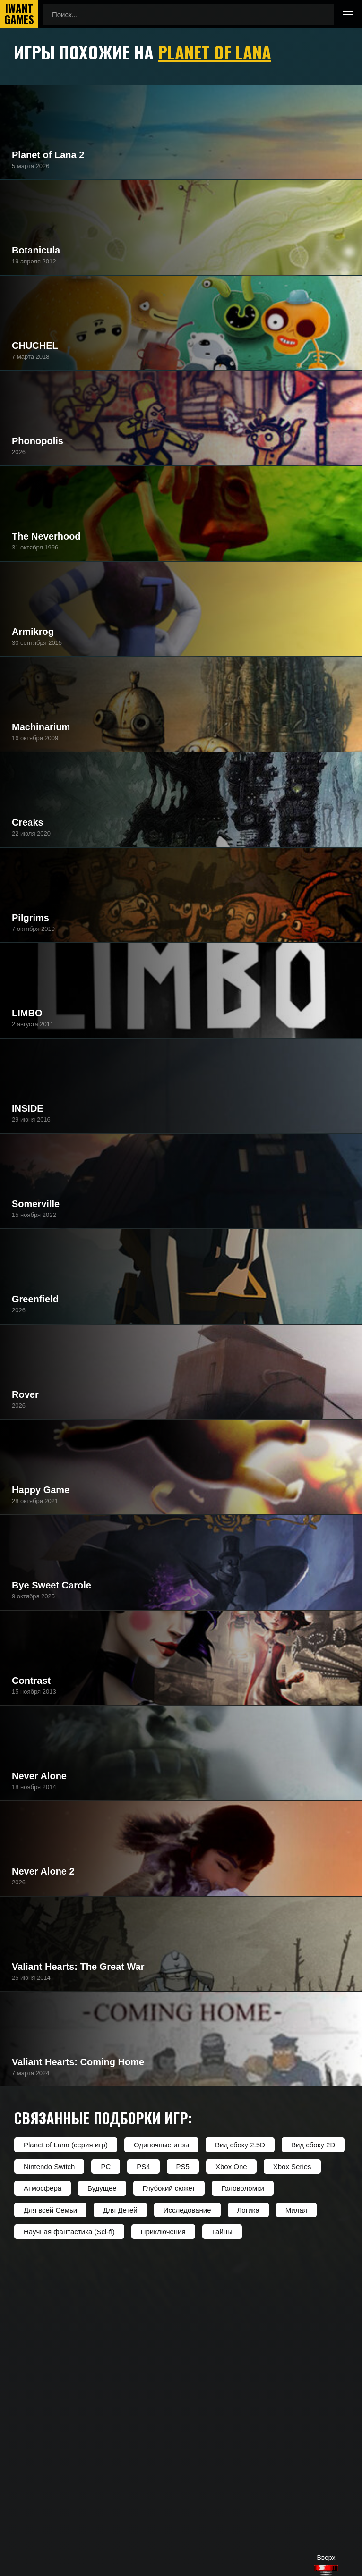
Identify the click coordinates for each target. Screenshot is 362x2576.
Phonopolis (37, 441)
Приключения (163, 2232)
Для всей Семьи (50, 2210)
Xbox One (231, 2166)
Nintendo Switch (49, 2166)
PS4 (143, 2166)
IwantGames (19, 14)
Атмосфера (42, 2188)
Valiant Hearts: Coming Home (78, 2062)
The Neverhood (46, 536)
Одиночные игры (161, 2145)
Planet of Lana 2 (48, 155)
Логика (248, 2210)
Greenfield (35, 1299)
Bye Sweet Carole (51, 1585)
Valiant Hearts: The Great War (78, 1966)
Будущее (102, 2188)
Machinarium (41, 727)
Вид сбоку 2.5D (240, 2145)
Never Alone (39, 1776)
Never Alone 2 (43, 1871)
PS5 (183, 2166)
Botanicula (36, 250)
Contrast (31, 1680)
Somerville (36, 1204)
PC (106, 2166)
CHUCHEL (35, 345)
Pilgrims (30, 917)
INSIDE (27, 1108)
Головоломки (242, 2188)
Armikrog (33, 631)
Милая (296, 2210)
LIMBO (27, 1013)
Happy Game (40, 1490)
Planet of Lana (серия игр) (66, 2145)
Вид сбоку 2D (313, 2145)
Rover (25, 1394)
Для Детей (120, 2210)
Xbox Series (292, 2166)
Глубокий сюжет (169, 2188)
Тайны (222, 2232)
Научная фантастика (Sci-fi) (69, 2232)
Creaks (27, 822)
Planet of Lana (214, 51)
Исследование (187, 2210)
